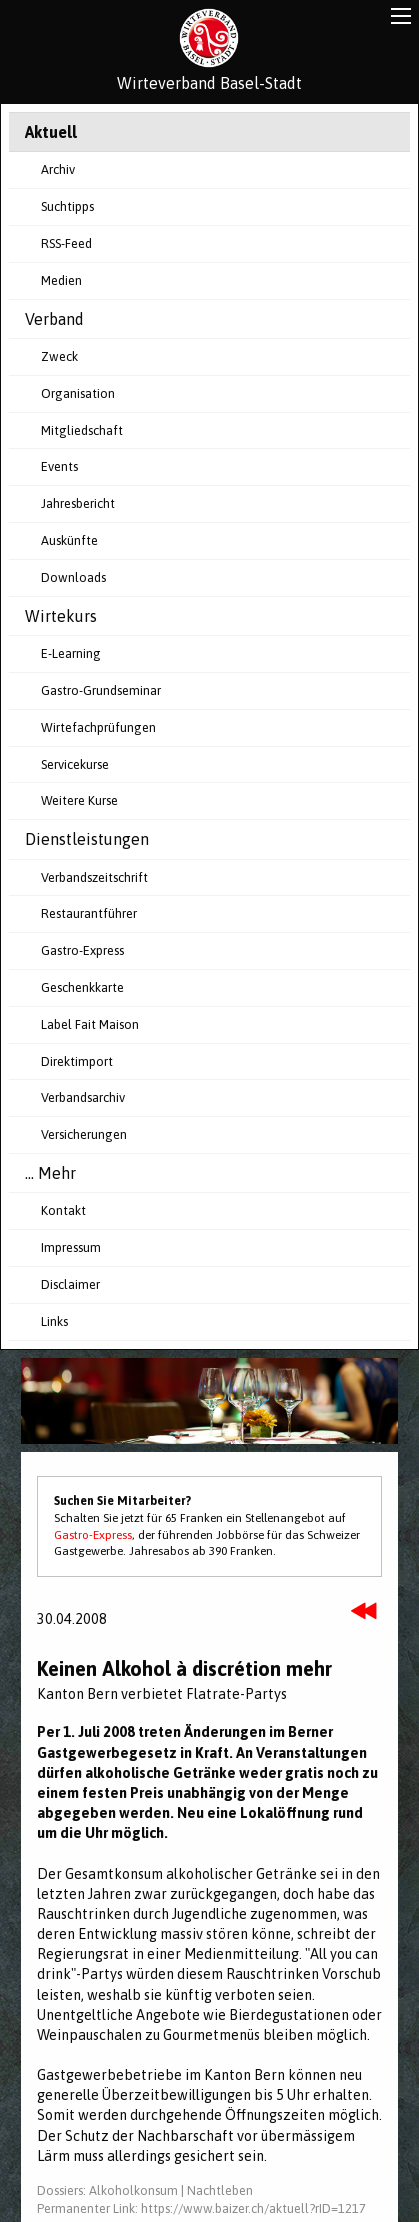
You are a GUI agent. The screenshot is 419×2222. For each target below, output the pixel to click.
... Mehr (50, 1173)
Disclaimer (70, 1284)
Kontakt (63, 1210)
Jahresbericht (78, 503)
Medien (61, 280)
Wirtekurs (61, 616)
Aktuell (51, 132)
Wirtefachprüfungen (98, 727)
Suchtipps (67, 206)
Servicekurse (75, 764)
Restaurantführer (89, 913)
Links (54, 1321)
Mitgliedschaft (82, 430)
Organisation (78, 393)
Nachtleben (220, 2190)
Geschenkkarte (82, 987)
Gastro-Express (82, 950)
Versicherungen (84, 1134)
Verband (54, 319)
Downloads (73, 577)
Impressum (71, 1247)
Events (59, 466)
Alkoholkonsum (133, 2190)
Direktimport (77, 1061)
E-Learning (71, 653)
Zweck (59, 356)
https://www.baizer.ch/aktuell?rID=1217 (253, 2208)
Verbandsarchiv (83, 1097)
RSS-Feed (66, 243)
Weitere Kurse (79, 800)
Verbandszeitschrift (94, 877)
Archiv (58, 169)
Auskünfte (69, 540)
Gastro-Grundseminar (101, 690)
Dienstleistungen (87, 839)
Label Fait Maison (90, 1024)
